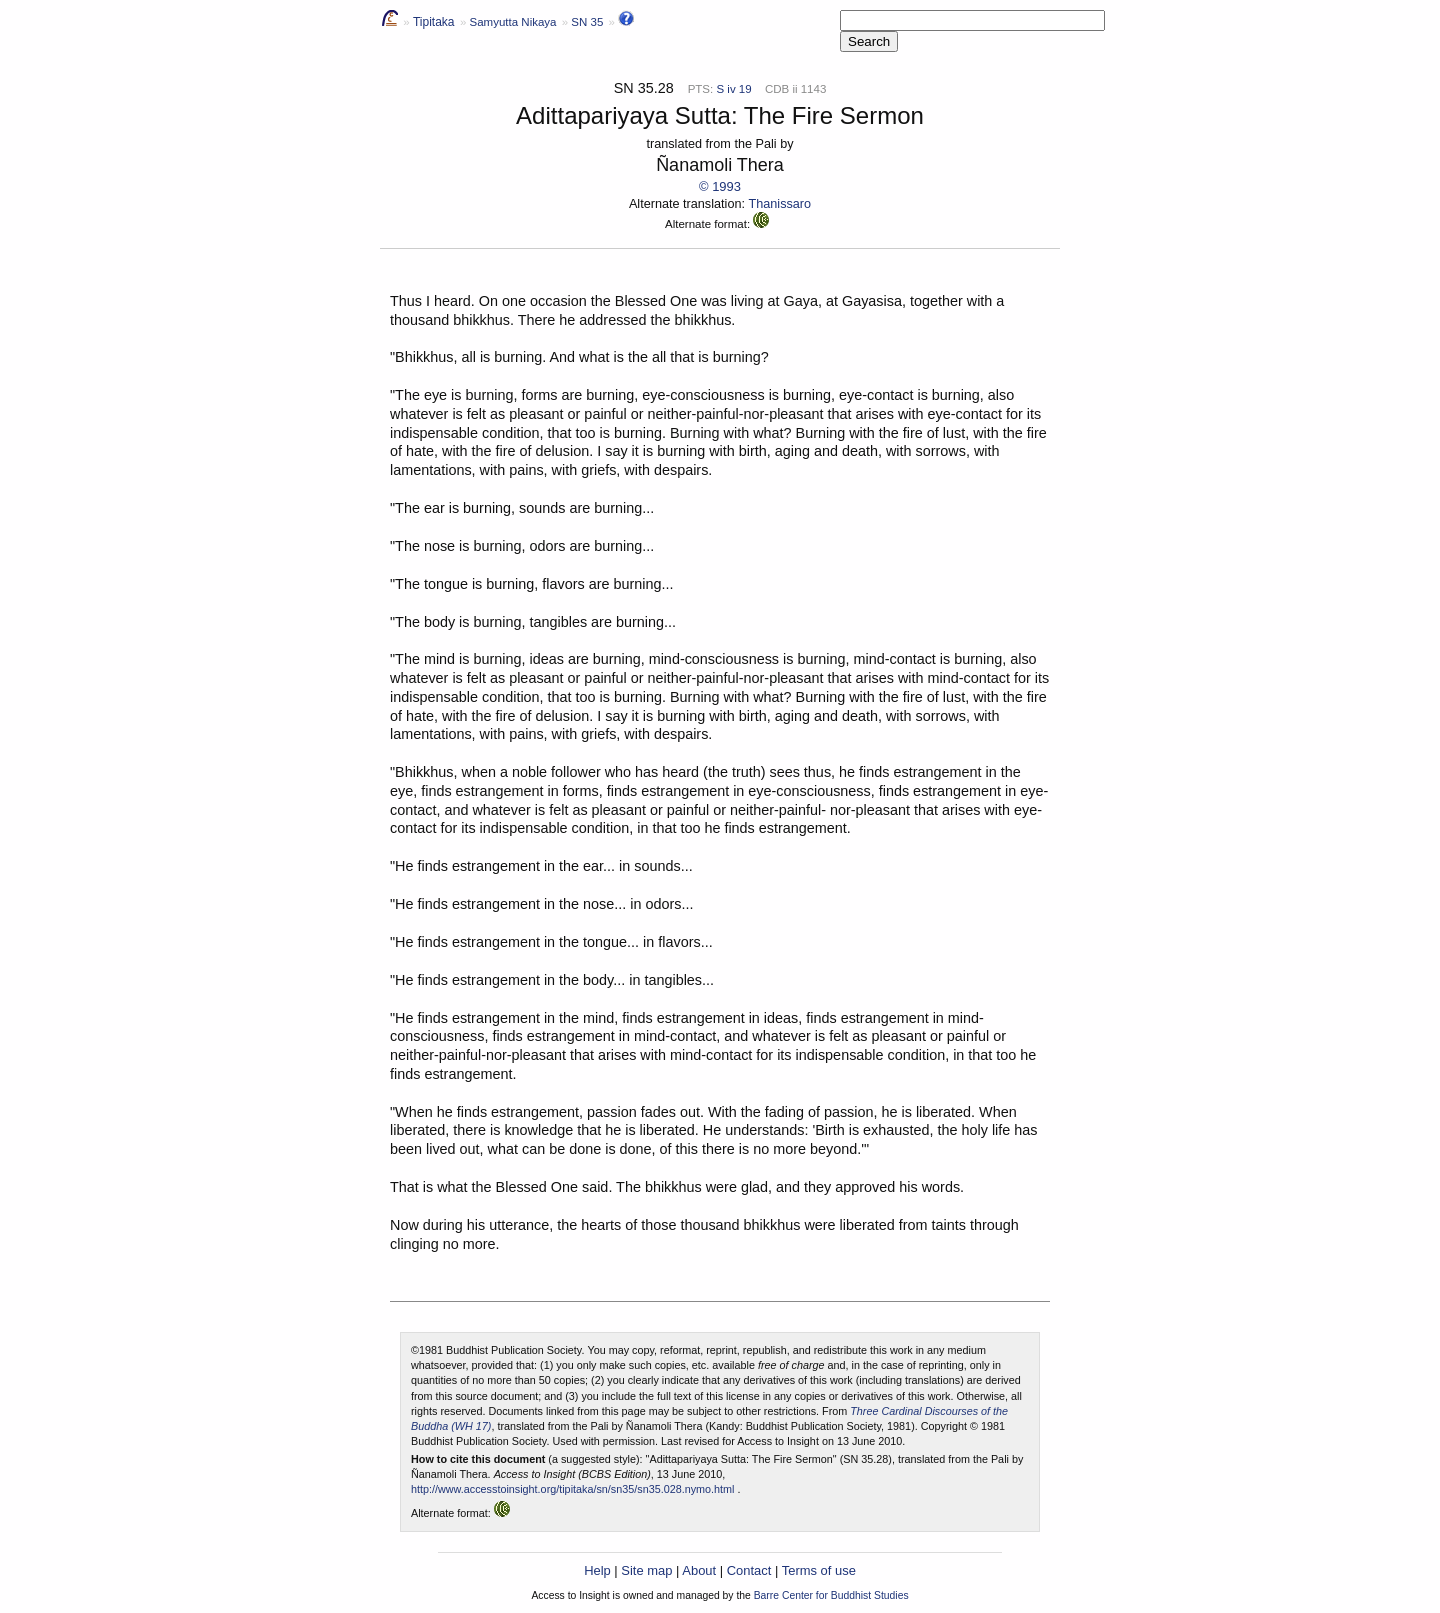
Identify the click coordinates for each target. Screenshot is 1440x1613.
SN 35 (587, 22)
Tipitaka (434, 22)
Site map (646, 1570)
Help (597, 1570)
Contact (749, 1570)
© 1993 (720, 186)
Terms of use (819, 1570)
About (699, 1570)
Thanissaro (780, 204)
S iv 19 (733, 89)
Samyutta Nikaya (512, 22)
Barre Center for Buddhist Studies (831, 1595)
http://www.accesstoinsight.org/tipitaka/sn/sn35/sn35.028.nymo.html (572, 1489)
